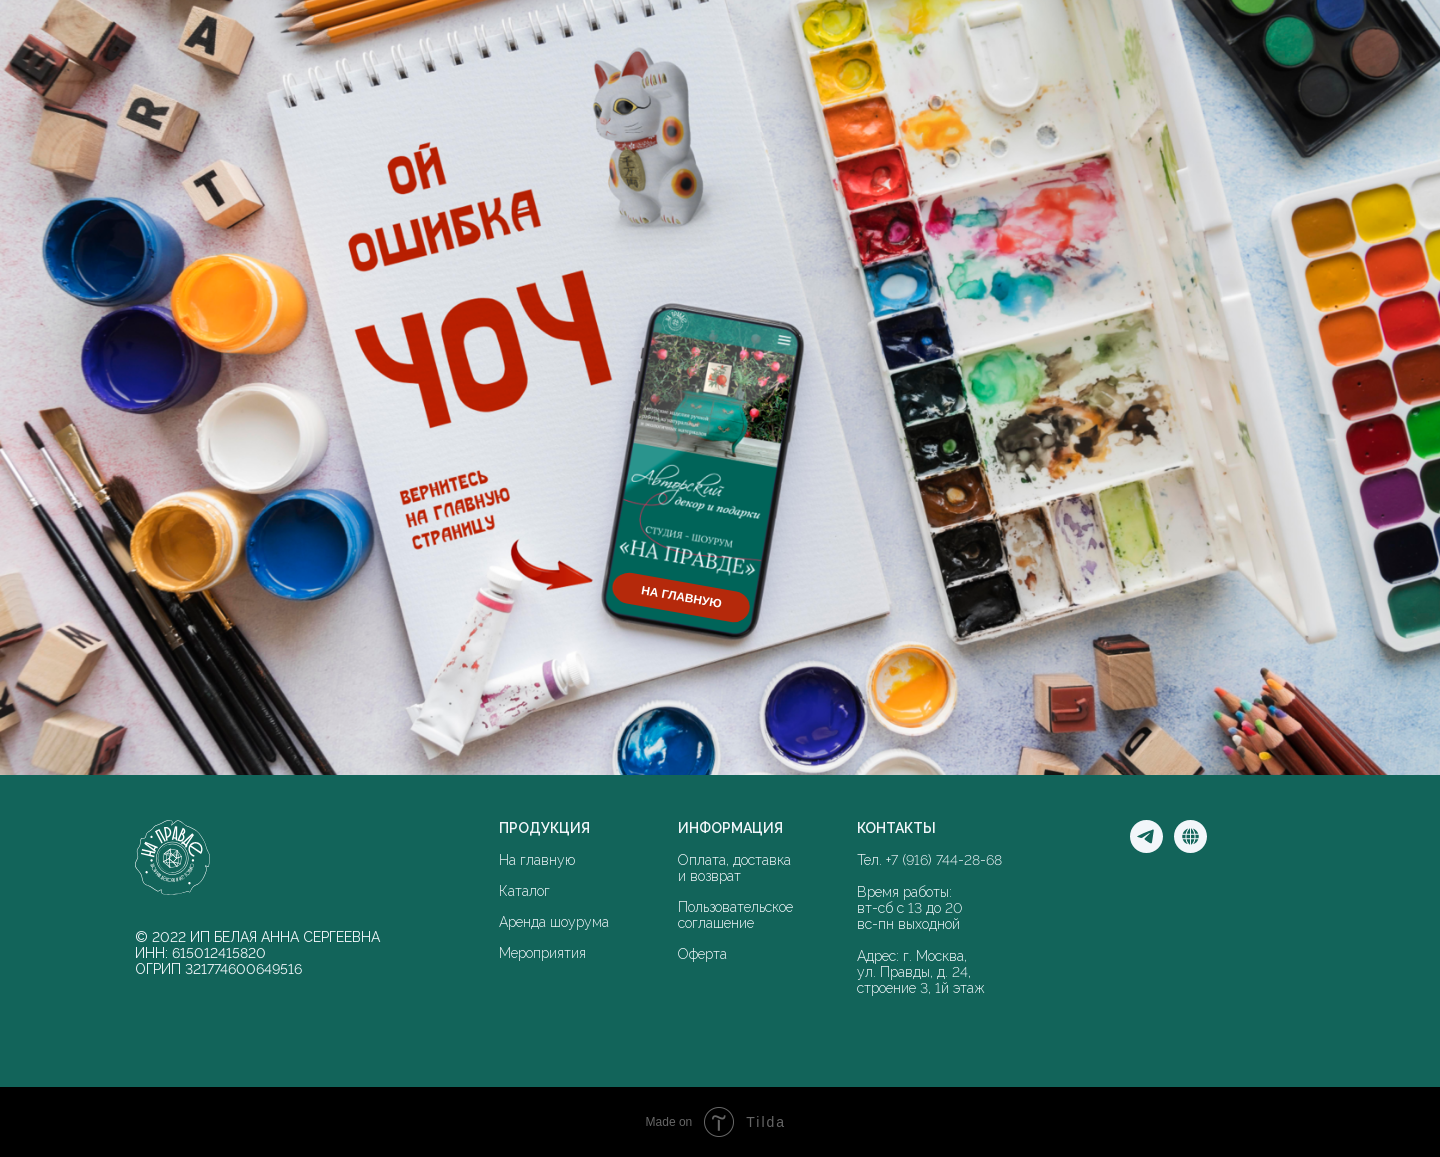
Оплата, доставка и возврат (734, 868)
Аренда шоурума (554, 922)
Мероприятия (542, 953)
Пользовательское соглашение (735, 915)
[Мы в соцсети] (1190, 847)
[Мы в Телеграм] (1146, 847)
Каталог (524, 891)
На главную (537, 860)
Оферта (702, 954)
